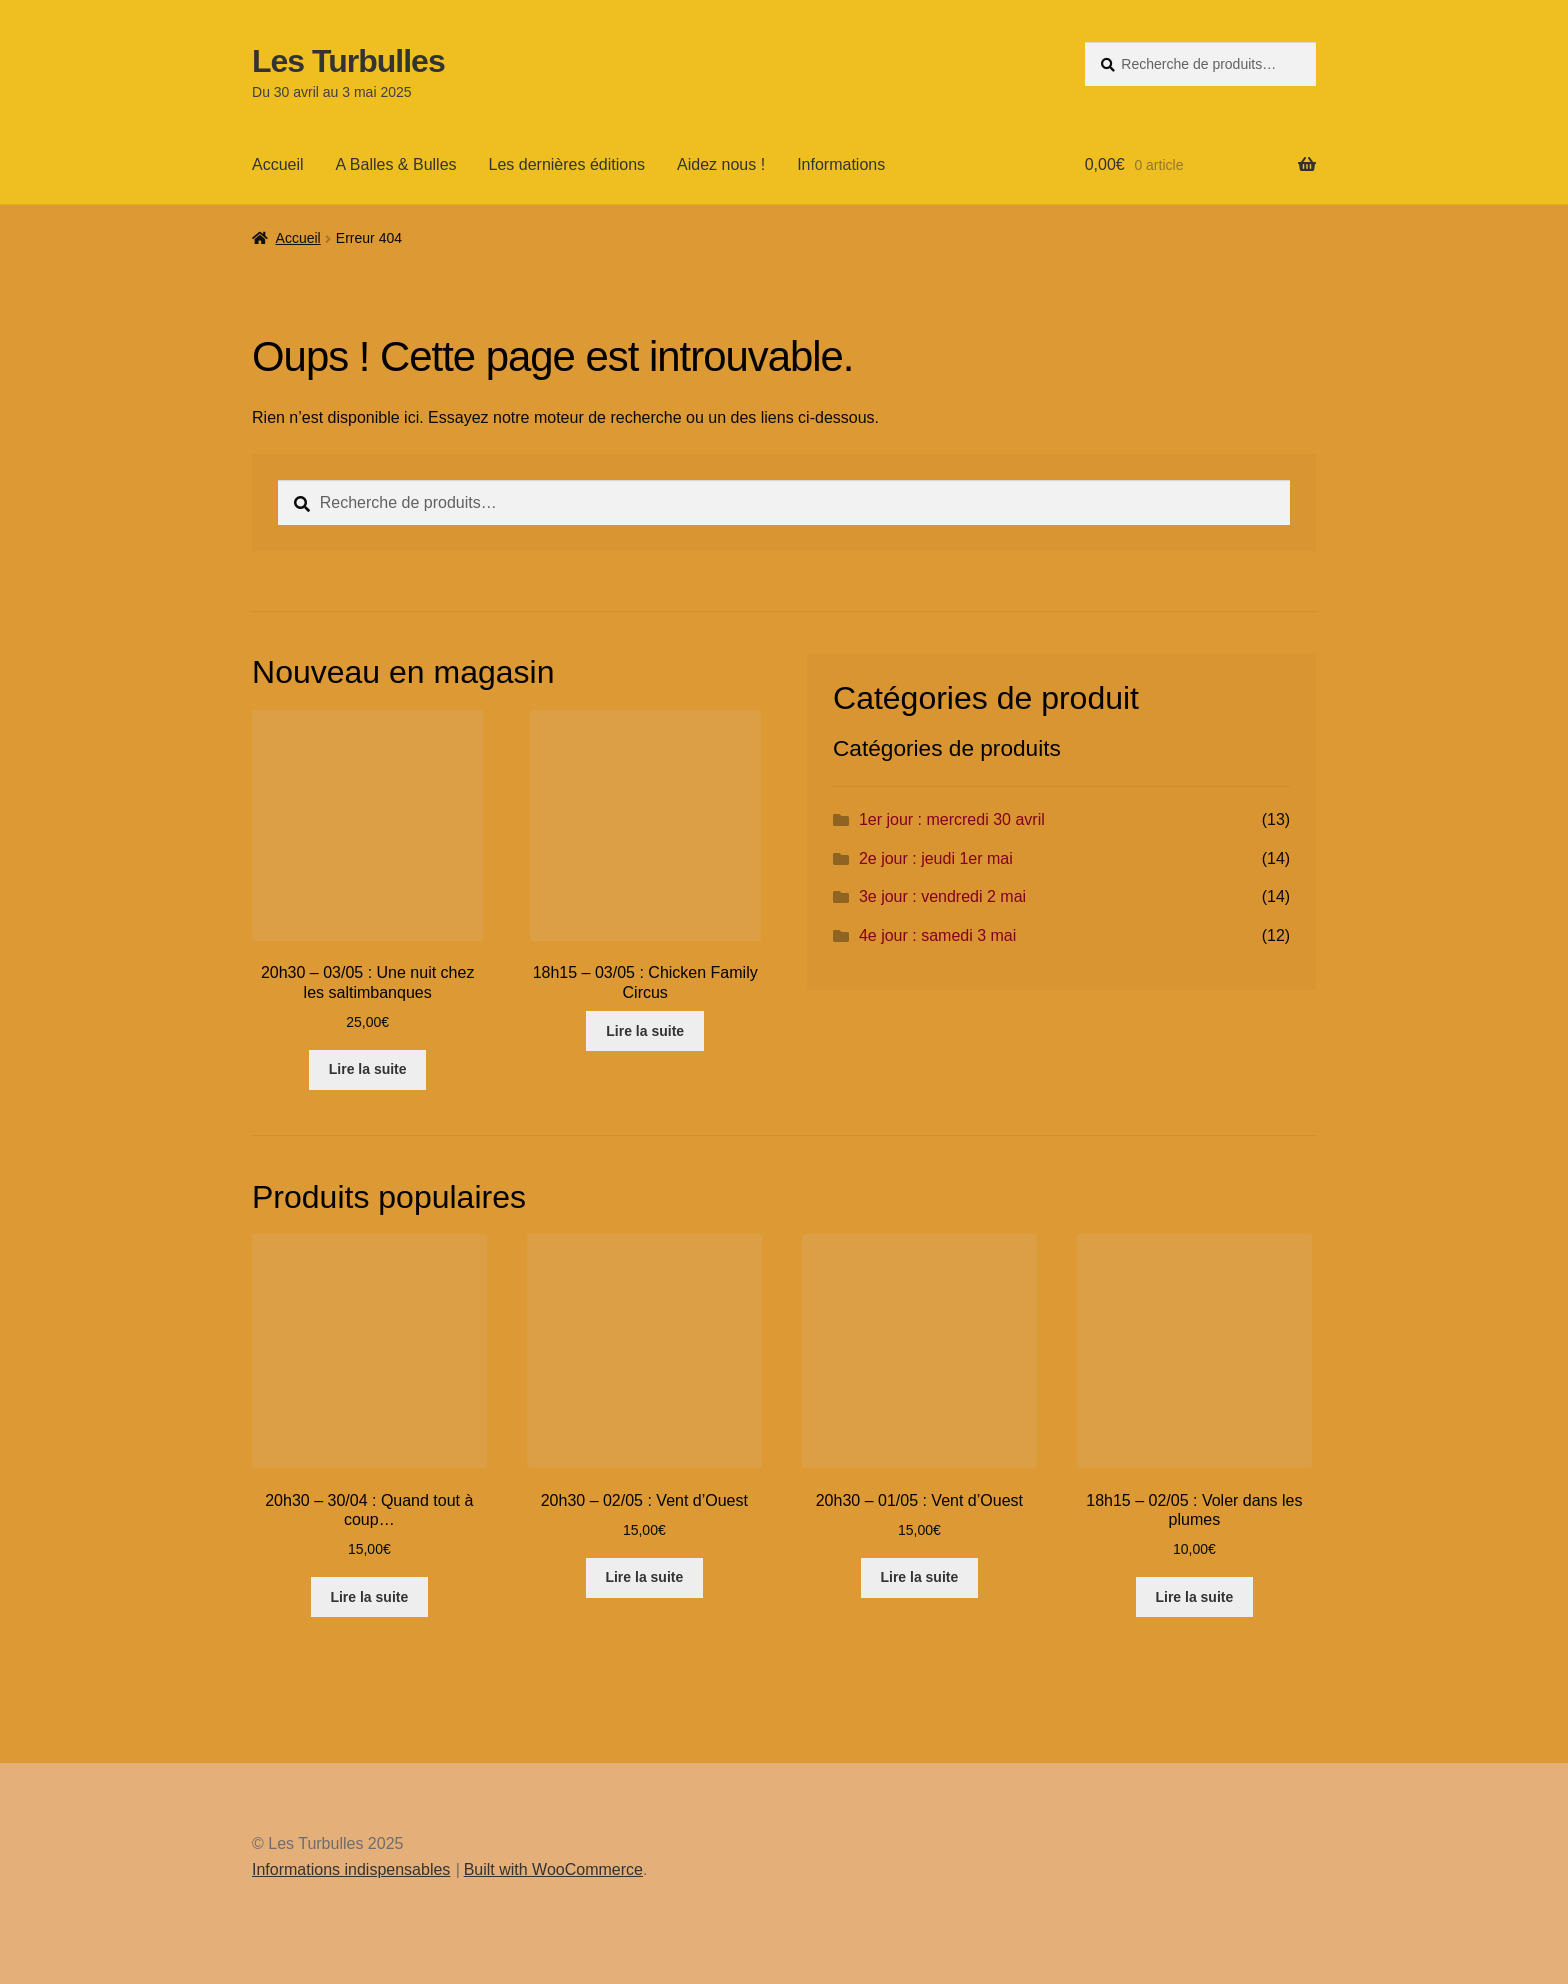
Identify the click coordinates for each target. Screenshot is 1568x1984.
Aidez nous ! (721, 164)
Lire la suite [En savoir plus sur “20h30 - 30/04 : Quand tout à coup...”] (369, 1597)
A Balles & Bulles (396, 164)
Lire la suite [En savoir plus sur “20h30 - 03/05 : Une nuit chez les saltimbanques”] (368, 1069)
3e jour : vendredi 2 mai (942, 896)
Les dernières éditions (567, 164)
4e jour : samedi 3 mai (937, 935)
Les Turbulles (348, 61)
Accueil (278, 164)
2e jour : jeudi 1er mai (936, 858)
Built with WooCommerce (553, 1869)
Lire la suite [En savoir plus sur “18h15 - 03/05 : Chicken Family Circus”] (645, 1031)
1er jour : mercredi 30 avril (952, 819)
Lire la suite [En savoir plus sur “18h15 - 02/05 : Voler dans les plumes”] (1194, 1597)
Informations (841, 164)
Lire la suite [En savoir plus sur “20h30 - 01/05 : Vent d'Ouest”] (919, 1577)
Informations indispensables (351, 1869)
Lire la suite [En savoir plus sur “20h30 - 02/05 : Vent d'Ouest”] (644, 1577)
